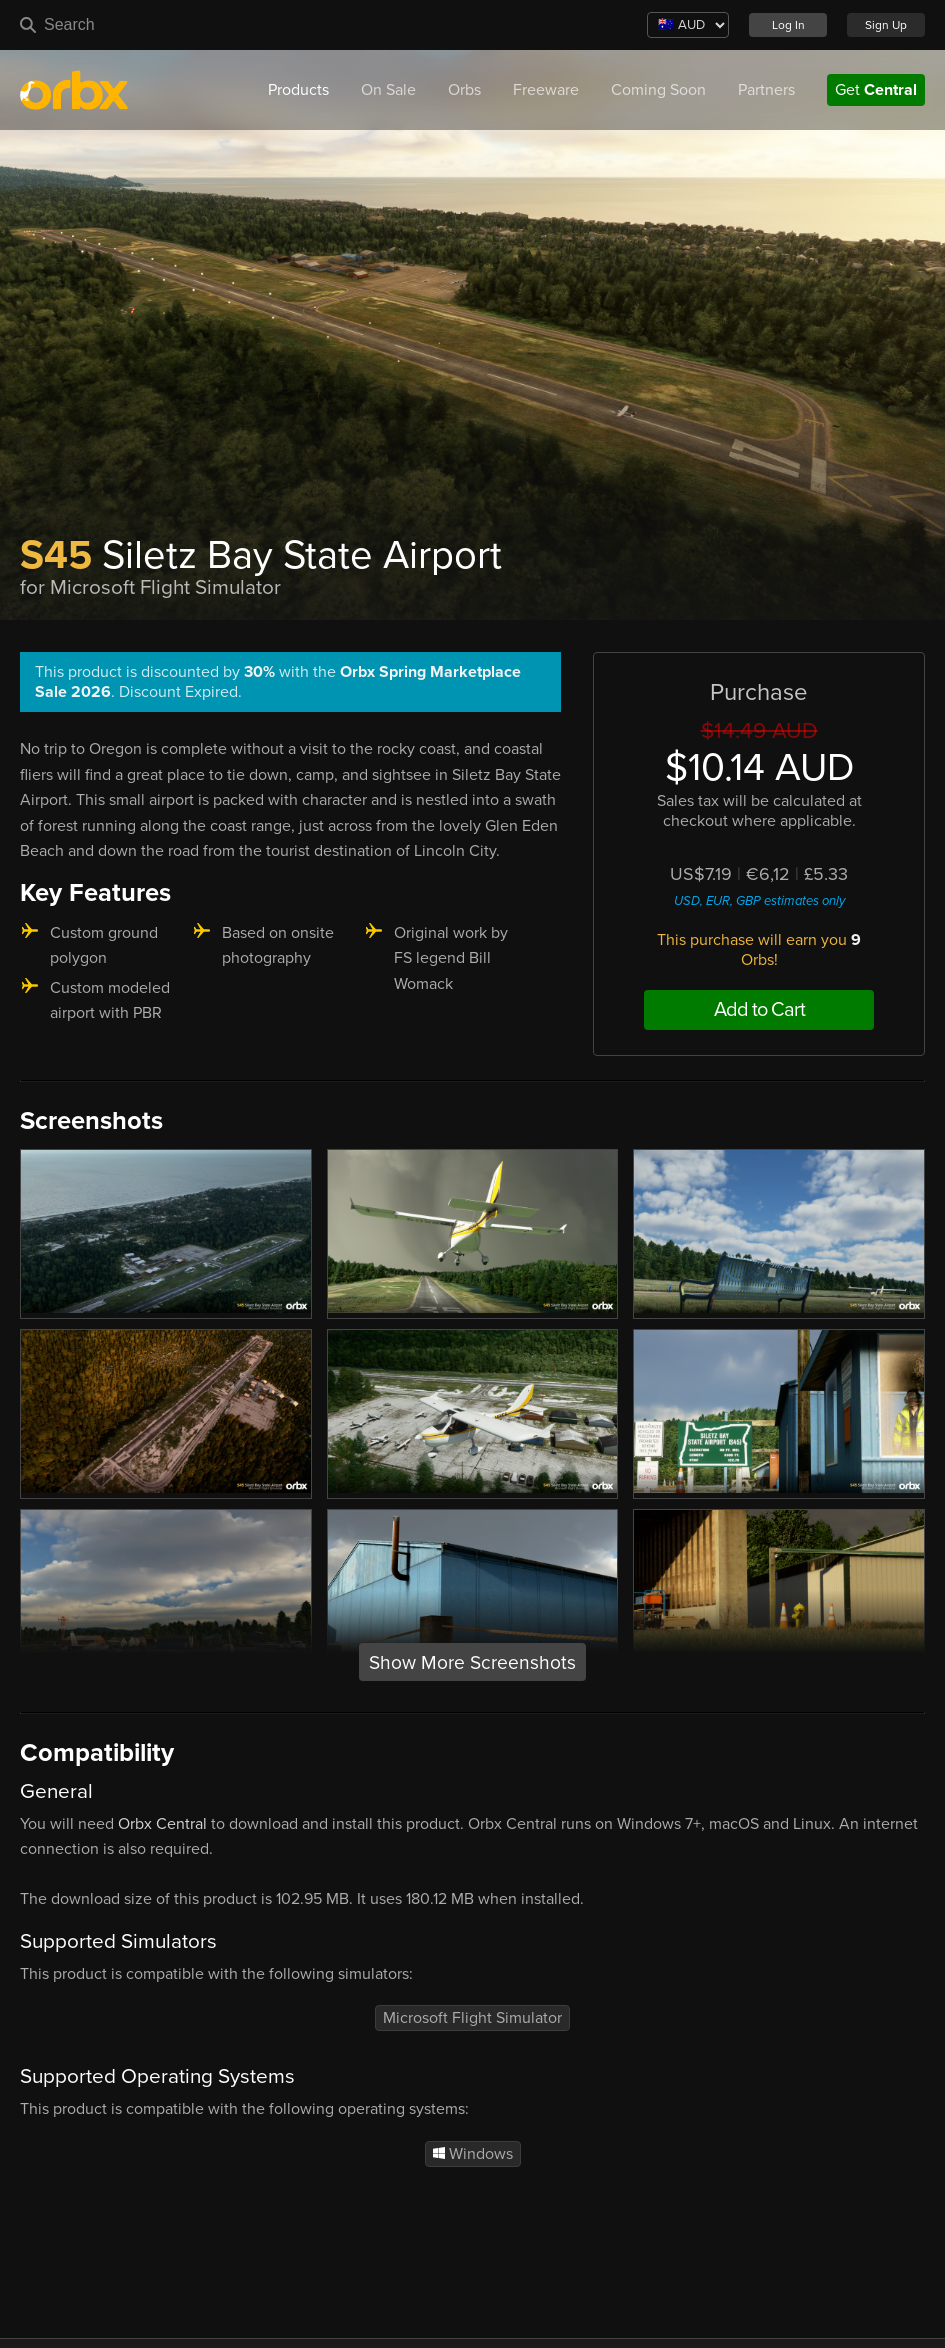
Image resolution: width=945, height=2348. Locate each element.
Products (298, 90)
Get (876, 90)
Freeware (546, 90)
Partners (766, 90)
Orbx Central (162, 1824)
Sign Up (886, 25)
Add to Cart (759, 1010)
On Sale (388, 90)
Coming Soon (658, 90)
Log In (788, 25)
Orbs (464, 90)
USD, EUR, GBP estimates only (759, 901)
